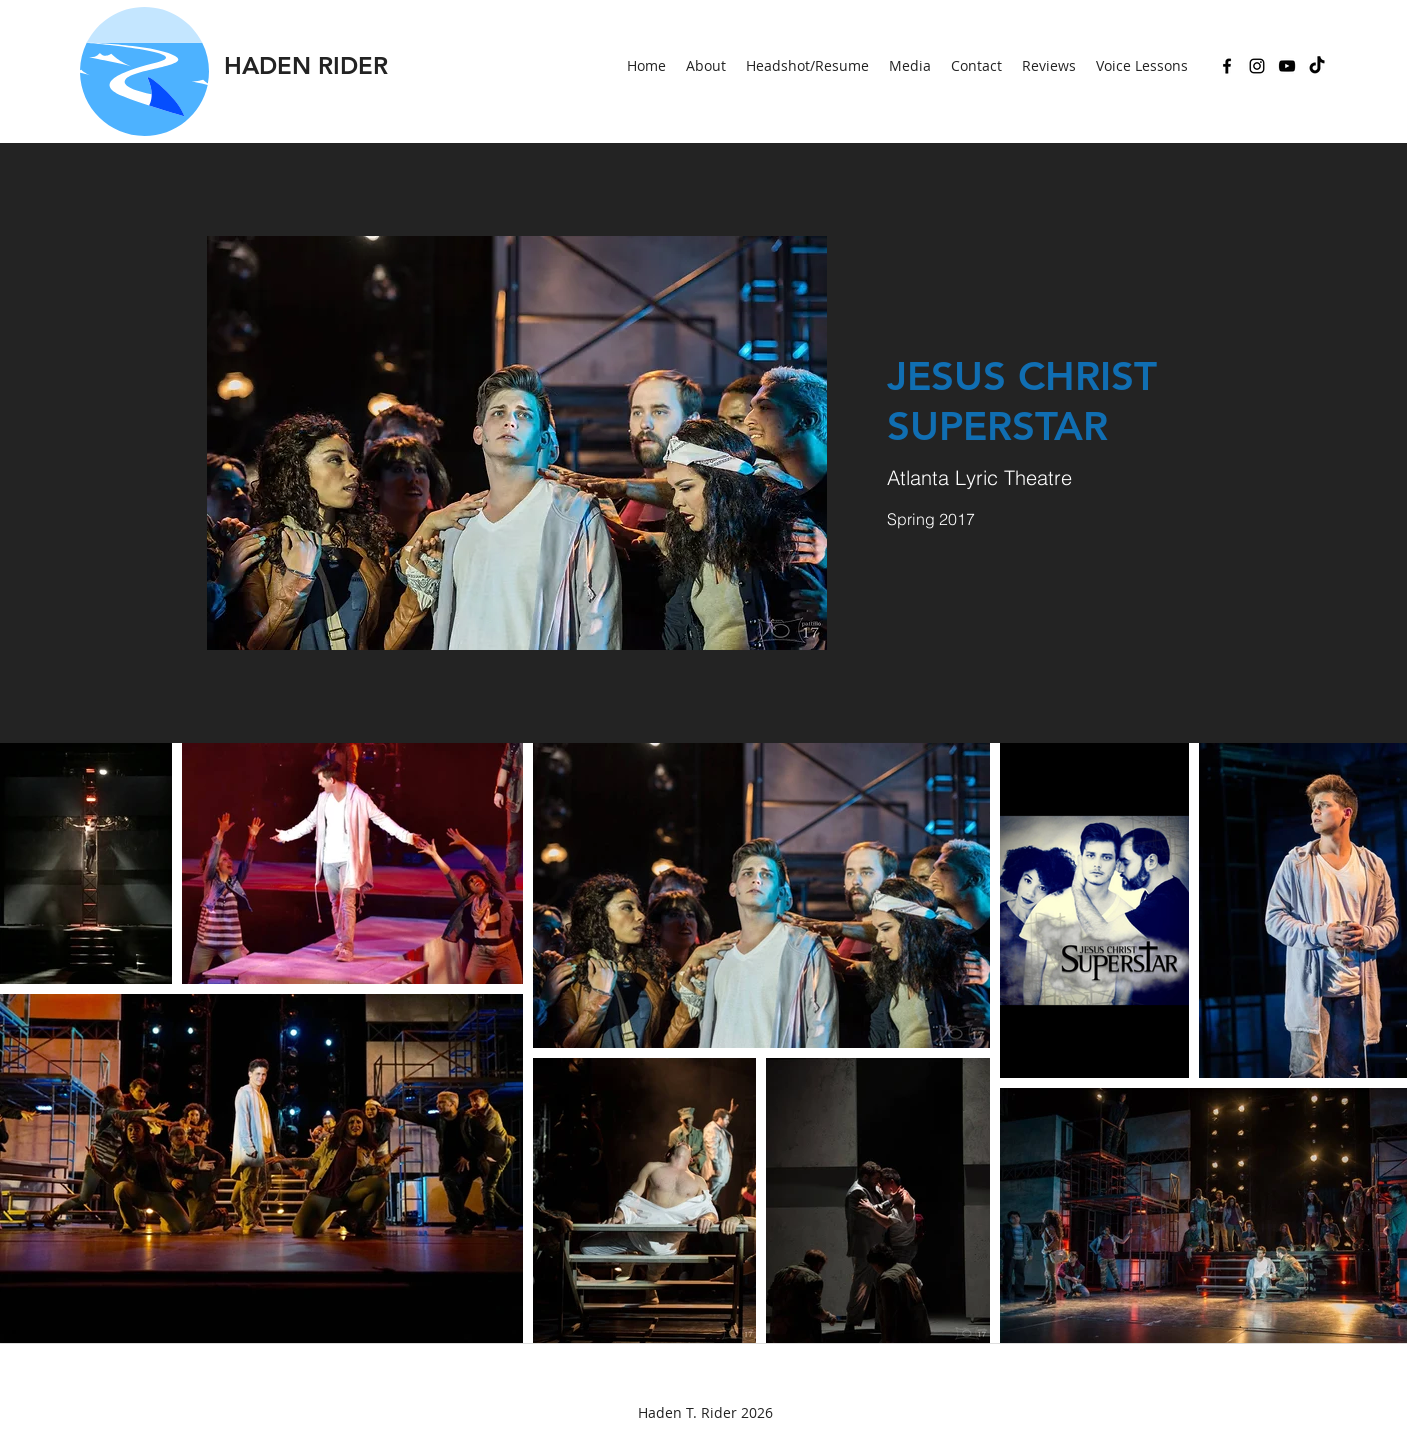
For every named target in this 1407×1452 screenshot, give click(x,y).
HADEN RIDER (306, 65)
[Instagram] (1257, 66)
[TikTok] (1317, 66)
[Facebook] (1227, 66)
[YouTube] (1287, 66)
